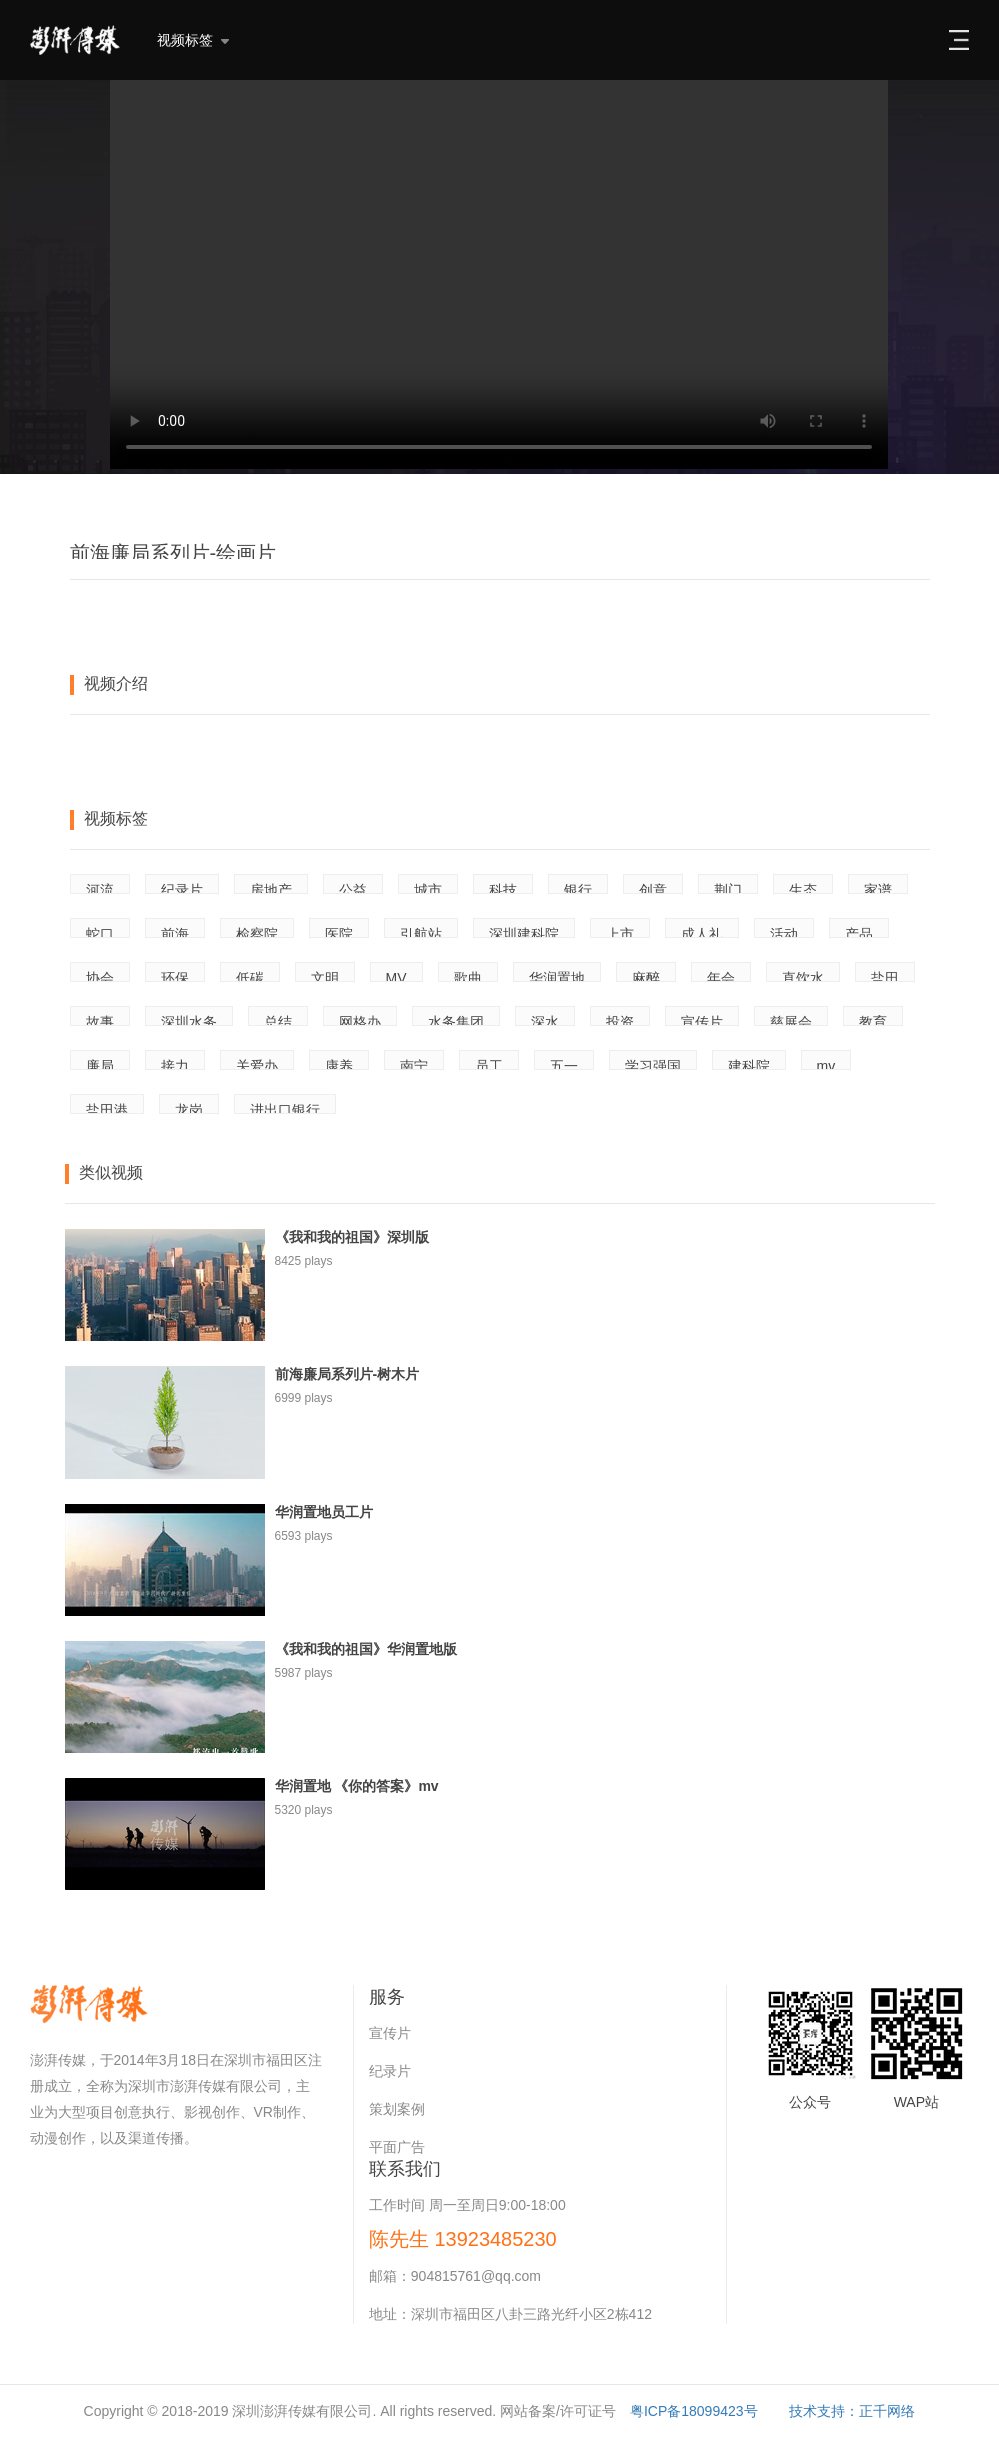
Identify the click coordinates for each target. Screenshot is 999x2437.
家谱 (878, 888)
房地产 (271, 888)
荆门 (728, 888)
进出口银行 (285, 1108)
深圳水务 (189, 1020)
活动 (784, 932)
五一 (564, 1064)
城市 (428, 888)
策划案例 (397, 2109)
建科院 (749, 1064)
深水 (545, 1020)
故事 (100, 1020)
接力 (175, 1064)
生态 (803, 888)
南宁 (414, 1064)
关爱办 (257, 1064)
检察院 (257, 932)
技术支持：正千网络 (852, 2411)
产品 (859, 932)
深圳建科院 (524, 932)
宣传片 (702, 1020)
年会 (721, 976)
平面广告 (397, 2147)
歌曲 (468, 976)
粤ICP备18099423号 (694, 2411)
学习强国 (653, 1064)
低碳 (250, 976)
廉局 (100, 1064)
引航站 (421, 932)
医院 (339, 932)
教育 (873, 1020)
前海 (175, 932)
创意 (653, 888)
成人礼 (702, 932)
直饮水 (803, 976)
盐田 (885, 976)
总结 (278, 1020)
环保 (175, 976)
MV (396, 976)
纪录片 (182, 888)
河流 (100, 888)
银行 (578, 888)
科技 (503, 888)
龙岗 (189, 1108)
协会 (100, 976)
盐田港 (107, 1108)
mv (826, 1064)
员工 (489, 1064)
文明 (325, 976)
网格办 (360, 1020)
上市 (620, 932)
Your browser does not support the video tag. (499, 274)
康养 (339, 1064)
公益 (353, 888)
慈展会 (791, 1020)
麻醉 (646, 976)
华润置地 (557, 976)
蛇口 (100, 932)
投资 (620, 1020)
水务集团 (456, 1020)
